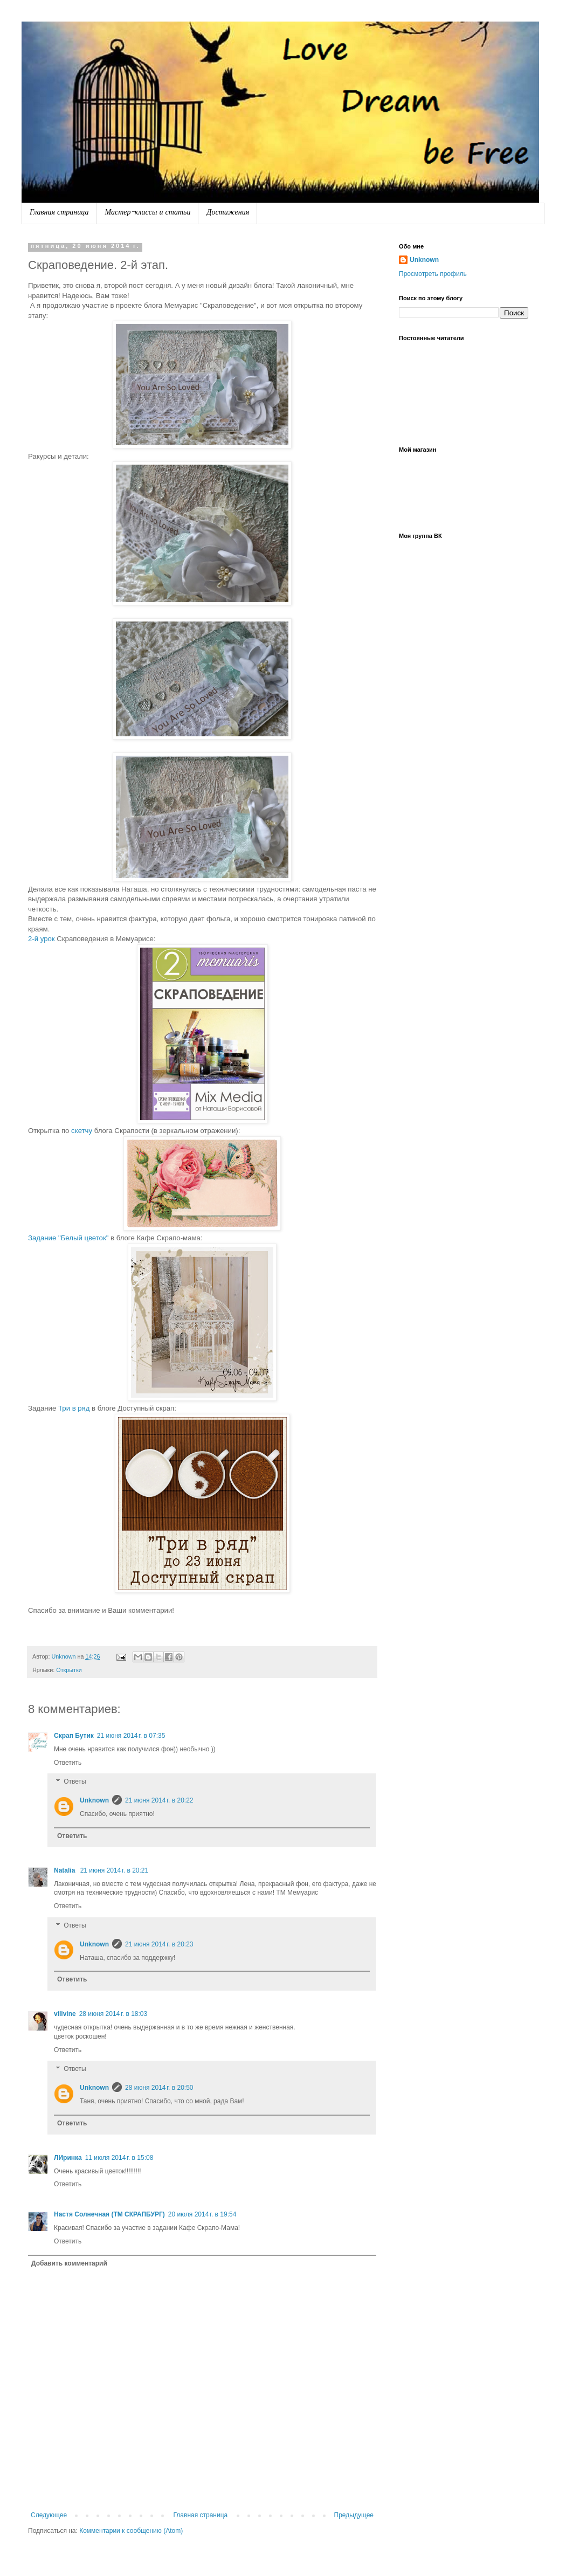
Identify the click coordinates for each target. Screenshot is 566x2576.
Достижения (227, 213)
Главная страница (59, 213)
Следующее (49, 2515)
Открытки (69, 1670)
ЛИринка (68, 2157)
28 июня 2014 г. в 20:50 (159, 2087)
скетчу (81, 1131)
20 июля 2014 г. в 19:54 (202, 2214)
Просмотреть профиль (433, 274)
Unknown (94, 1800)
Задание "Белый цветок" (69, 1238)
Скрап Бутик (74, 1735)
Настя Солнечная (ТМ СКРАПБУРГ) (109, 2214)
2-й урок (41, 939)
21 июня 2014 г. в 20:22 (159, 1800)
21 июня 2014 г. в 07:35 (131, 1735)
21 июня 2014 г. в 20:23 (159, 1944)
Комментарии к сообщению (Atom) (131, 2530)
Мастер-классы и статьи (147, 213)
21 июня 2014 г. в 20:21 (114, 1870)
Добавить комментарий (69, 2263)
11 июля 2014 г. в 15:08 (119, 2157)
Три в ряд (73, 1408)
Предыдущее (354, 2515)
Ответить (67, 1762)
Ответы (75, 1782)
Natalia (65, 1870)
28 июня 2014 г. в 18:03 (113, 2014)
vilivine (65, 2014)
